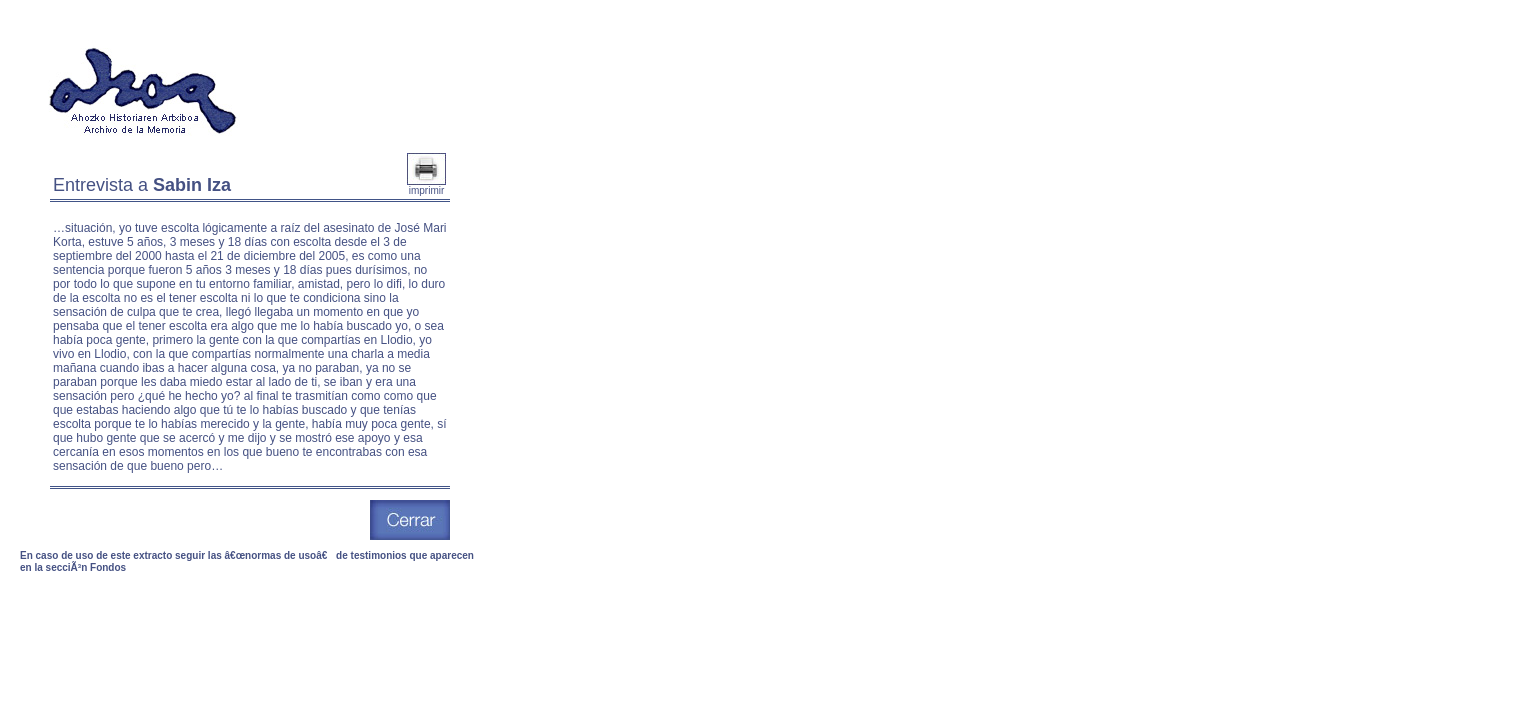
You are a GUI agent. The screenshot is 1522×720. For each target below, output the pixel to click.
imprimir (426, 186)
